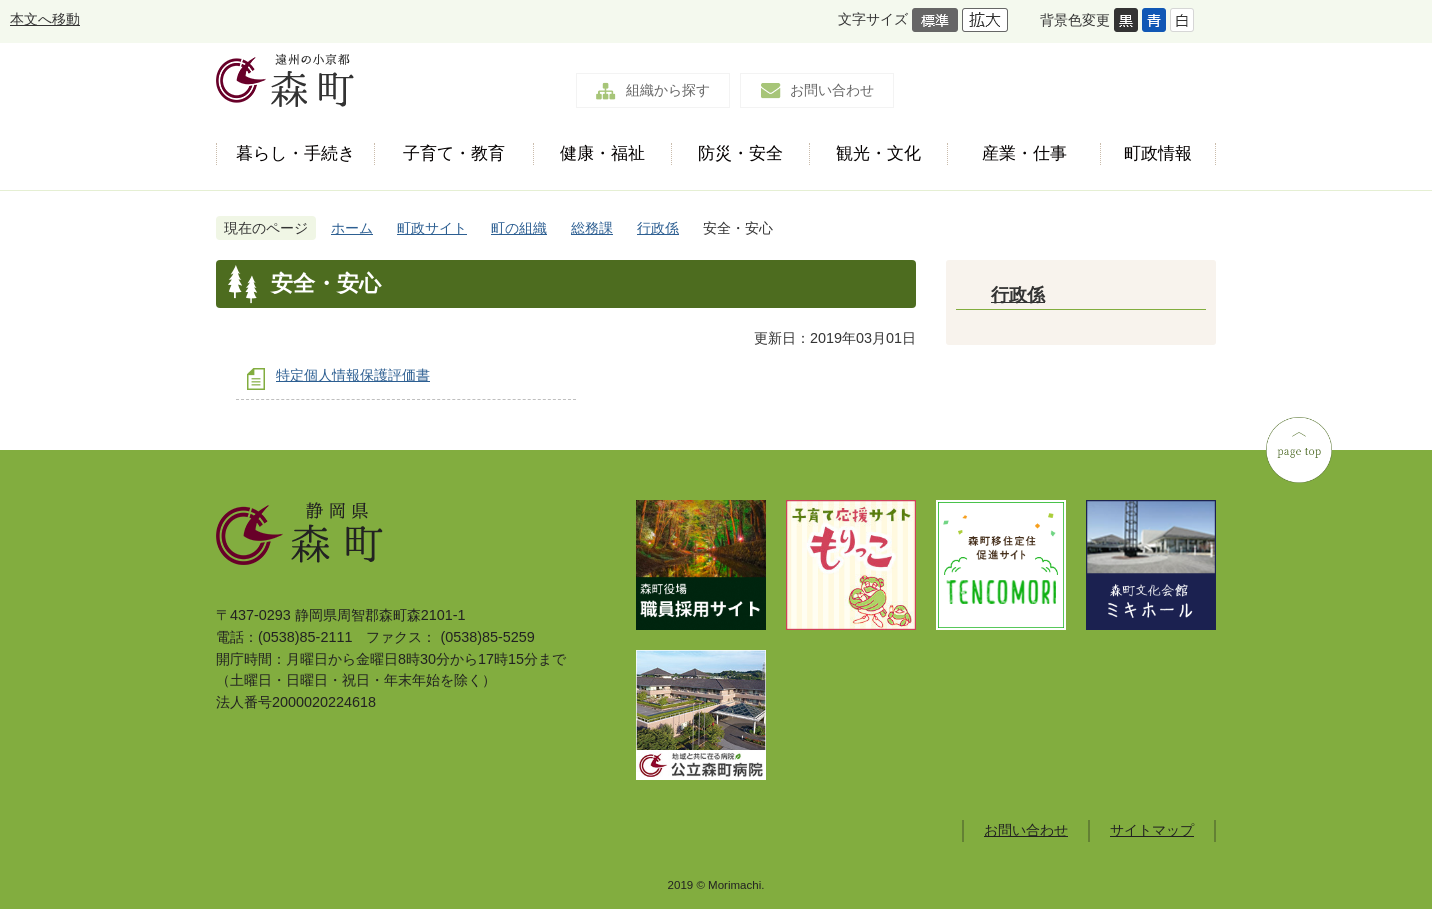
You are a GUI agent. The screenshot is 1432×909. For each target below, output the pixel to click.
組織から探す (668, 90)
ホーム (352, 228)
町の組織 (519, 228)
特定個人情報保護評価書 (353, 375)
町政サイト (432, 228)
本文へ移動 (45, 19)
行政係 (658, 228)
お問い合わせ (832, 90)
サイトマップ (1152, 830)
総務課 (592, 228)
